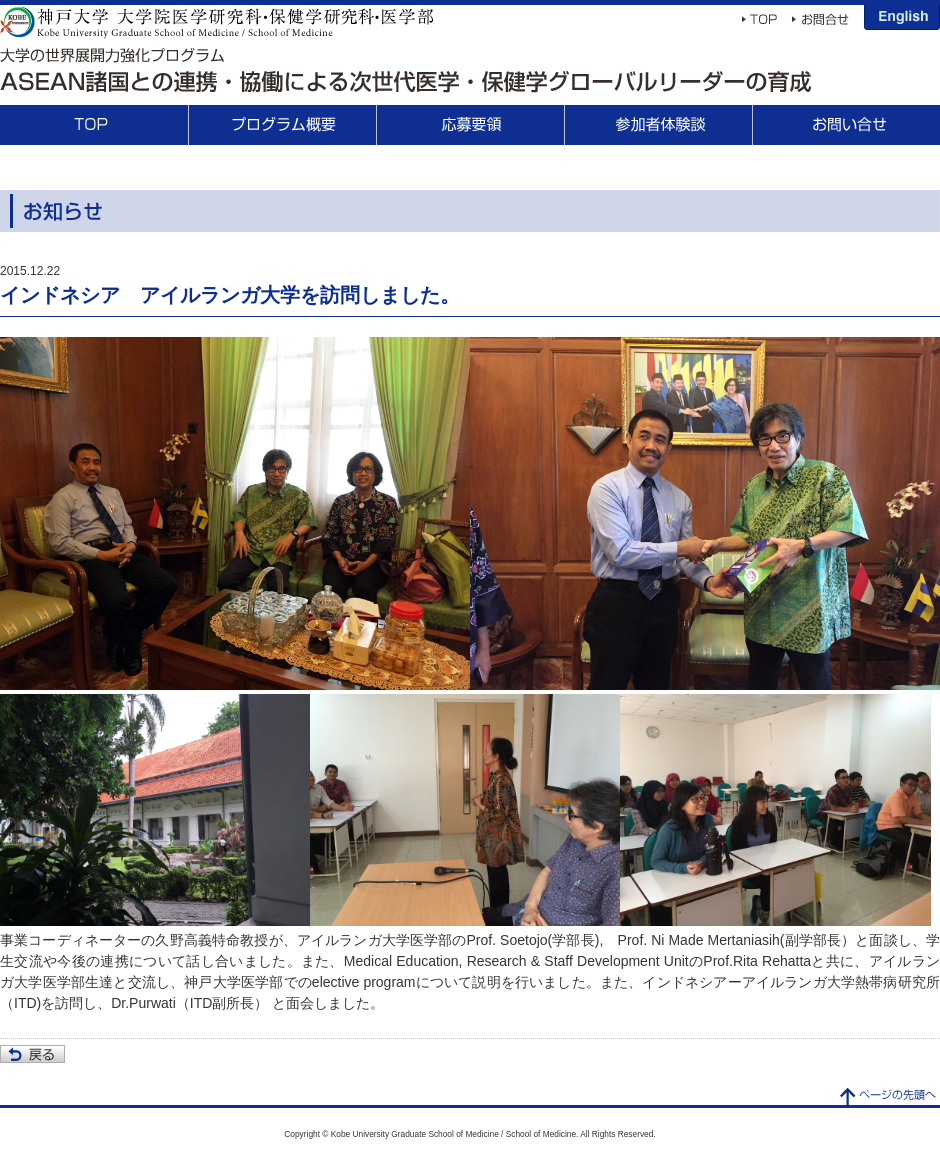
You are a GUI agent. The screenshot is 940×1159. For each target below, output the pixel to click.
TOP (94, 125)
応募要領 (470, 125)
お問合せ (846, 125)
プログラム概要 (282, 125)
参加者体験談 (658, 125)
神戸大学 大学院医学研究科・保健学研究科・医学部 (217, 22)
